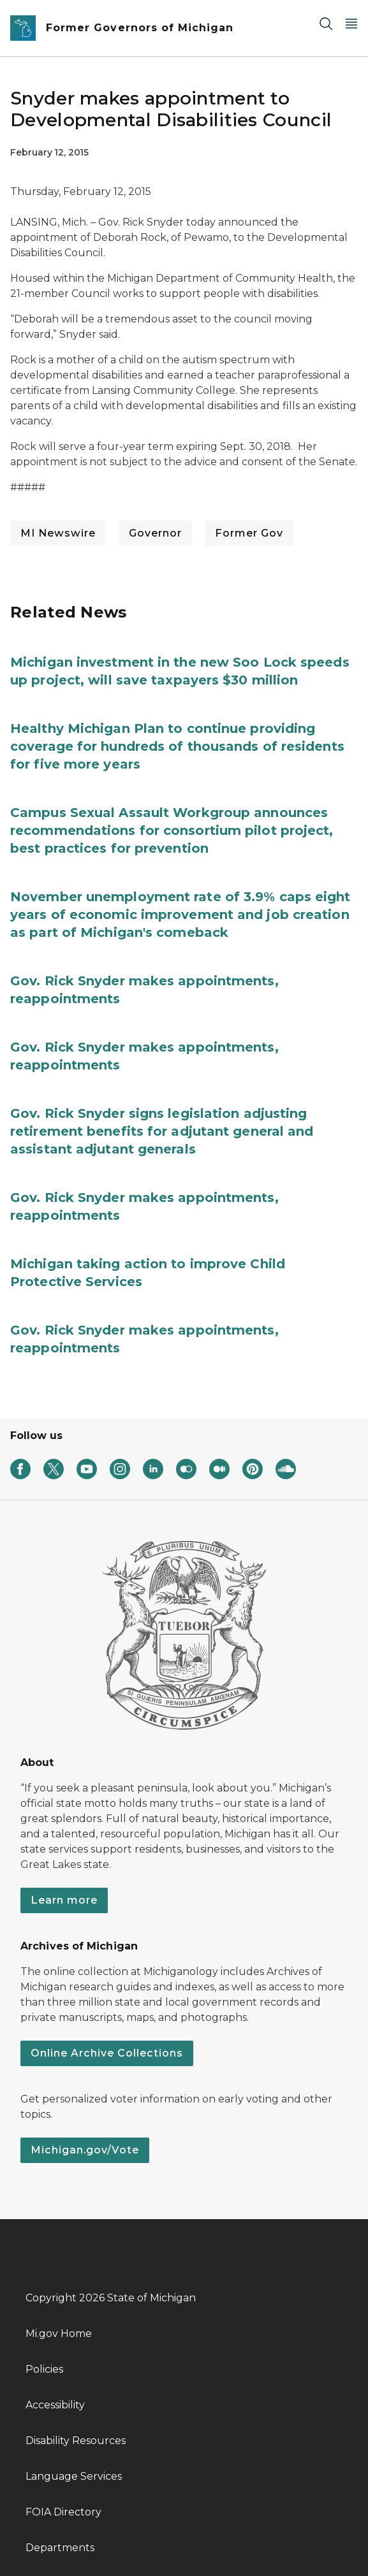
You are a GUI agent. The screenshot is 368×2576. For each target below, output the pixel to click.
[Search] (326, 23)
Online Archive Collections (107, 2053)
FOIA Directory (63, 2512)
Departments (60, 2548)
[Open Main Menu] (351, 23)
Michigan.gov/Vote (85, 2150)
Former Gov (249, 533)
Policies (44, 2369)
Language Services (74, 2476)
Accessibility (55, 2405)
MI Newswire (58, 533)
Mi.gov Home (59, 2333)
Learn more (64, 1900)
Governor (155, 533)
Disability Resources (76, 2441)
